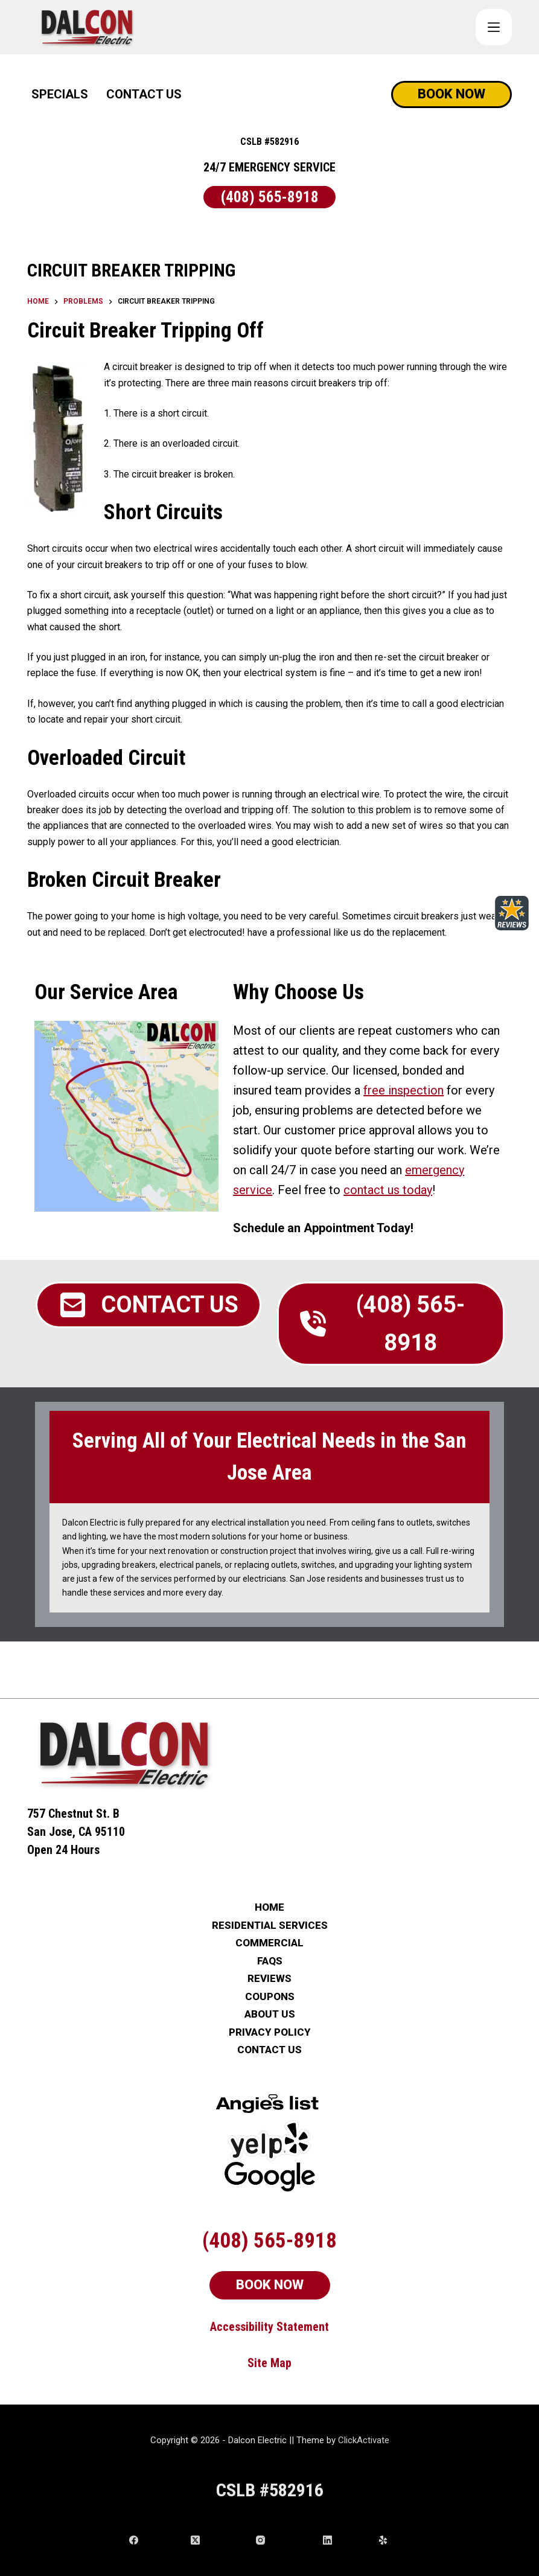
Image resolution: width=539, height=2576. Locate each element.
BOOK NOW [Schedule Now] (451, 93)
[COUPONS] (494, 27)
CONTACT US (144, 94)
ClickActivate (363, 2440)
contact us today (387, 1190)
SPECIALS (59, 94)
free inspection (403, 1090)
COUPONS (270, 1997)
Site (258, 2363)
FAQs (269, 1961)
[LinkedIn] (346, 2540)
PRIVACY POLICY (270, 2032)
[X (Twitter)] (219, 2540)
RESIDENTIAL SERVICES (270, 1925)
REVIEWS (269, 1979)
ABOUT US (269, 2014)
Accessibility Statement (269, 2326)
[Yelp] (394, 2540)
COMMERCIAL (269, 1943)
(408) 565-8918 (270, 197)
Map (281, 2363)
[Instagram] (284, 2540)
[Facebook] (155, 2540)
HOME (269, 1907)
